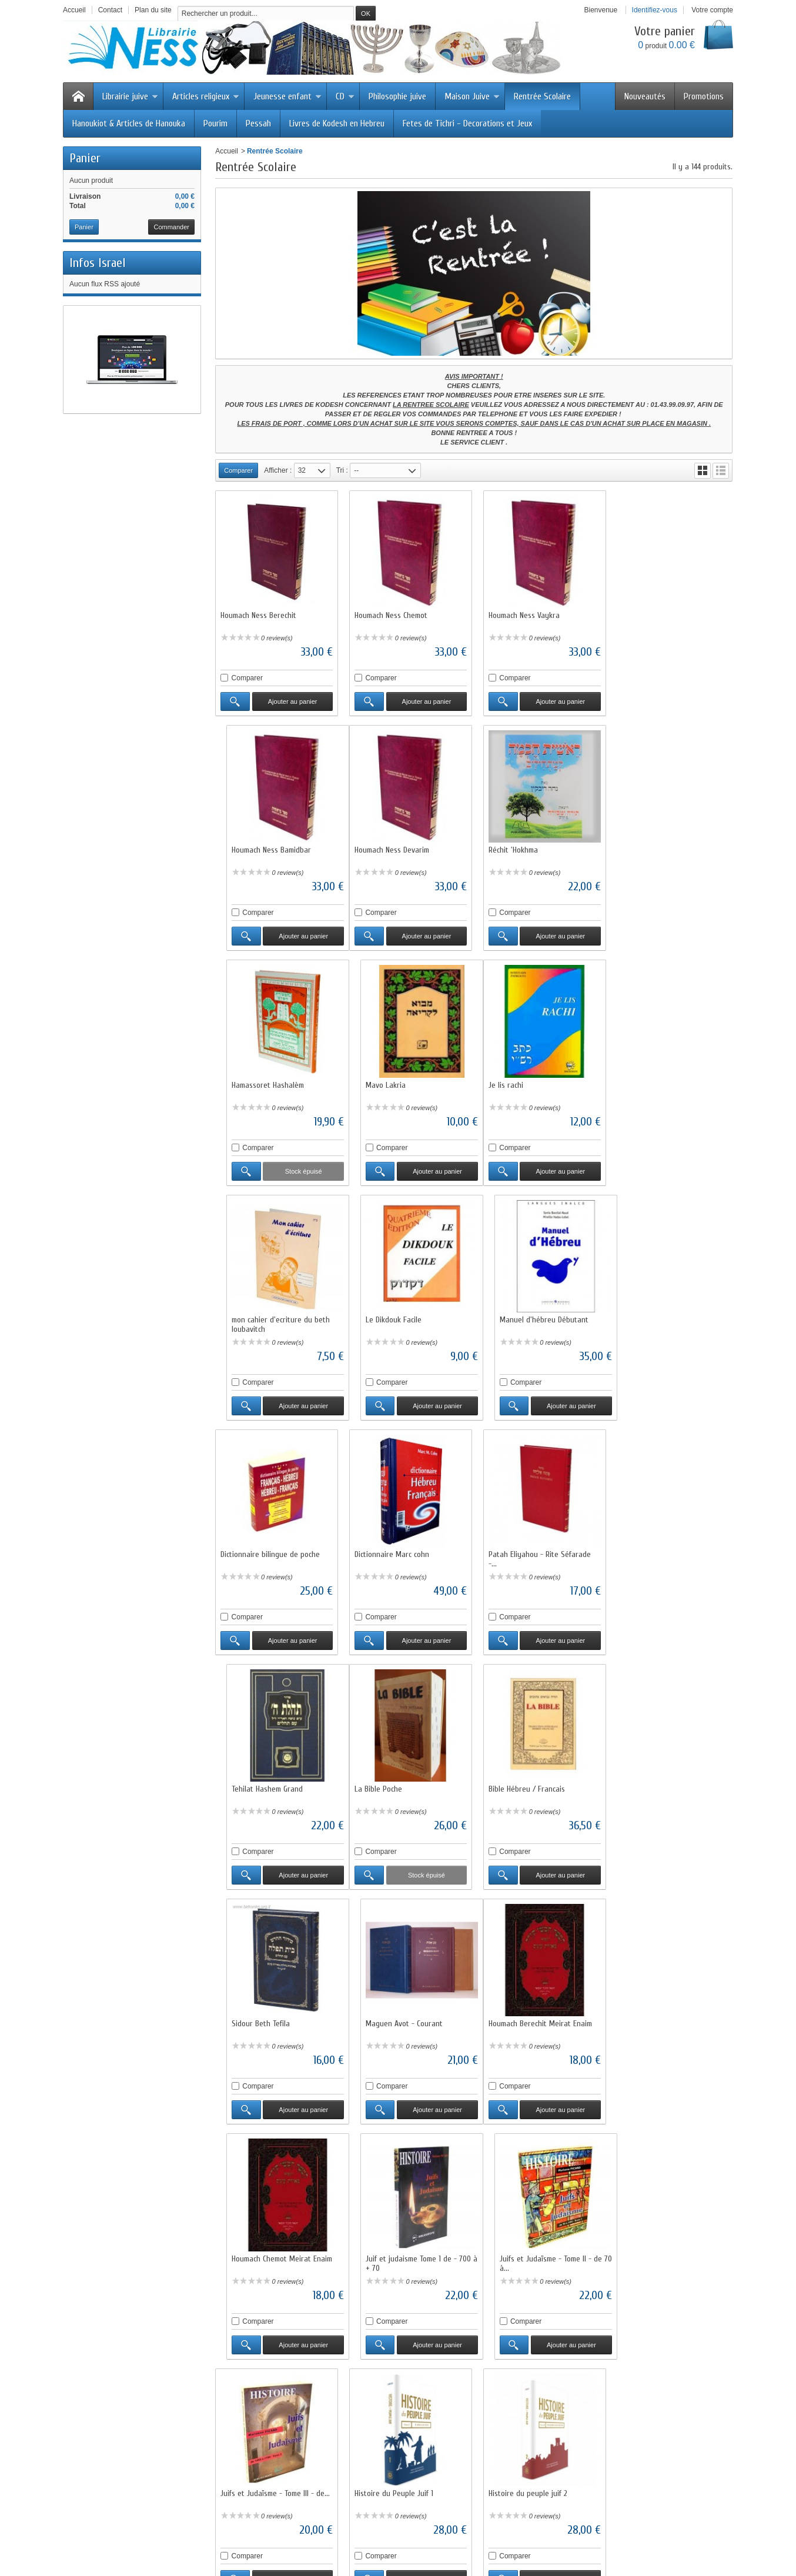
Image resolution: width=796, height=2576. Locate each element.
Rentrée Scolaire (542, 96)
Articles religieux (205, 96)
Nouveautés (644, 96)
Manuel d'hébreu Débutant (661, 1079)
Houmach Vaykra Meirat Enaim (666, 2011)
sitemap (543, 2532)
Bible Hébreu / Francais (391, 1545)
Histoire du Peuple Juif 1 (392, 2011)
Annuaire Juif (248, 2487)
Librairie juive (130, 96)
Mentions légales (520, 2444)
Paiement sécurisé (257, 2444)
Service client (515, 2465)
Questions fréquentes (261, 2465)
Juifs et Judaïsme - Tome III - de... (275, 2011)
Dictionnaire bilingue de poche (270, 1312)
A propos (505, 2532)
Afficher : (278, 470)
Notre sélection (384, 2455)
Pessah (258, 123)
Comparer (247, 676)
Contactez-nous (518, 2476)
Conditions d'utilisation (444, 2532)
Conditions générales (527, 2455)
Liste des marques (390, 2465)
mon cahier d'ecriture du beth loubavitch (402, 1084)
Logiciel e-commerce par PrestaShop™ (628, 2532)
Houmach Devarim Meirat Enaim (404, 2243)
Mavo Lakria (637, 846)
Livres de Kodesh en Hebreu (336, 123)
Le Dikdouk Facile (513, 1079)
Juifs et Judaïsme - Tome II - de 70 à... (668, 1782)
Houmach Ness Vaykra (520, 614)
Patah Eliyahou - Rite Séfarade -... (536, 1317)
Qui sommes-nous (522, 2423)
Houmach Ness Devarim (257, 846)
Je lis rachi (237, 1079)
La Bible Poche (244, 1545)
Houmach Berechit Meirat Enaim (272, 1778)
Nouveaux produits (182, 2532)
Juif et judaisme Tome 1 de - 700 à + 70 (537, 1782)
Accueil (226, 151)
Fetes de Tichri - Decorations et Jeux (467, 123)
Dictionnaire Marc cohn (390, 1312)
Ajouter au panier (291, 699)
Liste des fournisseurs (395, 2476)
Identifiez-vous (654, 10)
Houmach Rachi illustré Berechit (536, 2243)
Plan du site (246, 2476)
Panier (85, 158)
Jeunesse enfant (287, 96)
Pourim (215, 123)
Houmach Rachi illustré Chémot (667, 2243)
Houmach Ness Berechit (258, 614)
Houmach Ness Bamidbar (656, 614)
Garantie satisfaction (260, 2434)
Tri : (342, 470)
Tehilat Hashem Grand (652, 1312)
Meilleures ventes (388, 2444)
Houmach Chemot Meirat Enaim (403, 1778)
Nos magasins (516, 2434)
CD (345, 96)
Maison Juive (472, 96)
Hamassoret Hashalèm (521, 846)
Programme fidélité (257, 2455)
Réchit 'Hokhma (377, 846)
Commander (171, 226)
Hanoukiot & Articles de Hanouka (128, 123)
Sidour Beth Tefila (514, 1545)
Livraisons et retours (260, 2423)
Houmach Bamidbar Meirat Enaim (273, 2243)
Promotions (704, 96)
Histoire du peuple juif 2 (524, 2011)
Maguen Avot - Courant (655, 1545)
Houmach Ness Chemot (389, 614)
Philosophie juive (397, 96)
